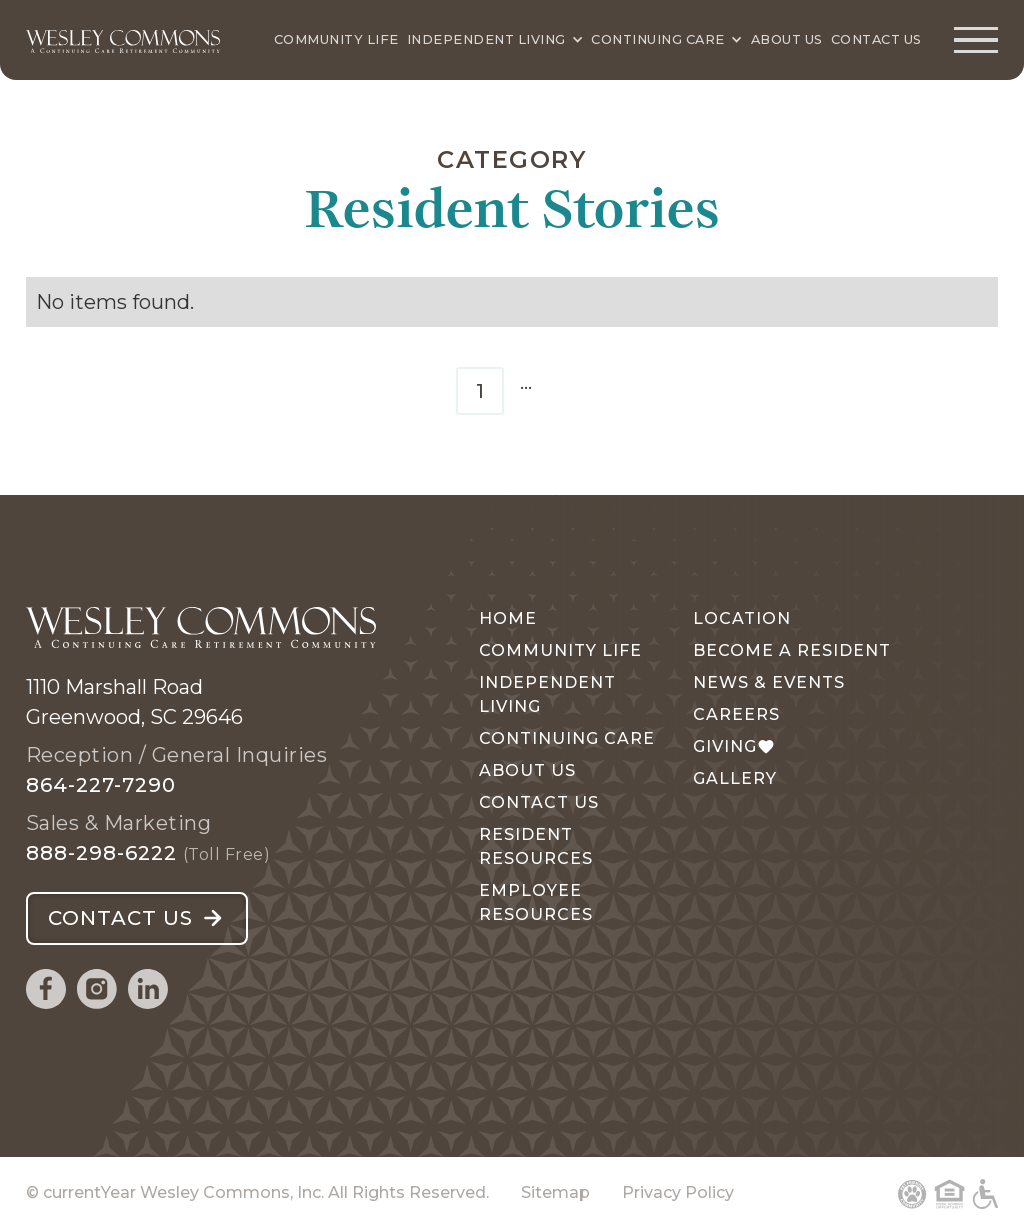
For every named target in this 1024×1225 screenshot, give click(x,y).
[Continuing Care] (666, 40)
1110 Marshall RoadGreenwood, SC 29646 (134, 702)
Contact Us (876, 39)
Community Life (336, 39)
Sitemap (555, 1192)
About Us (787, 39)
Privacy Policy (678, 1192)
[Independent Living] (495, 40)
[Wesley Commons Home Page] (123, 40)
